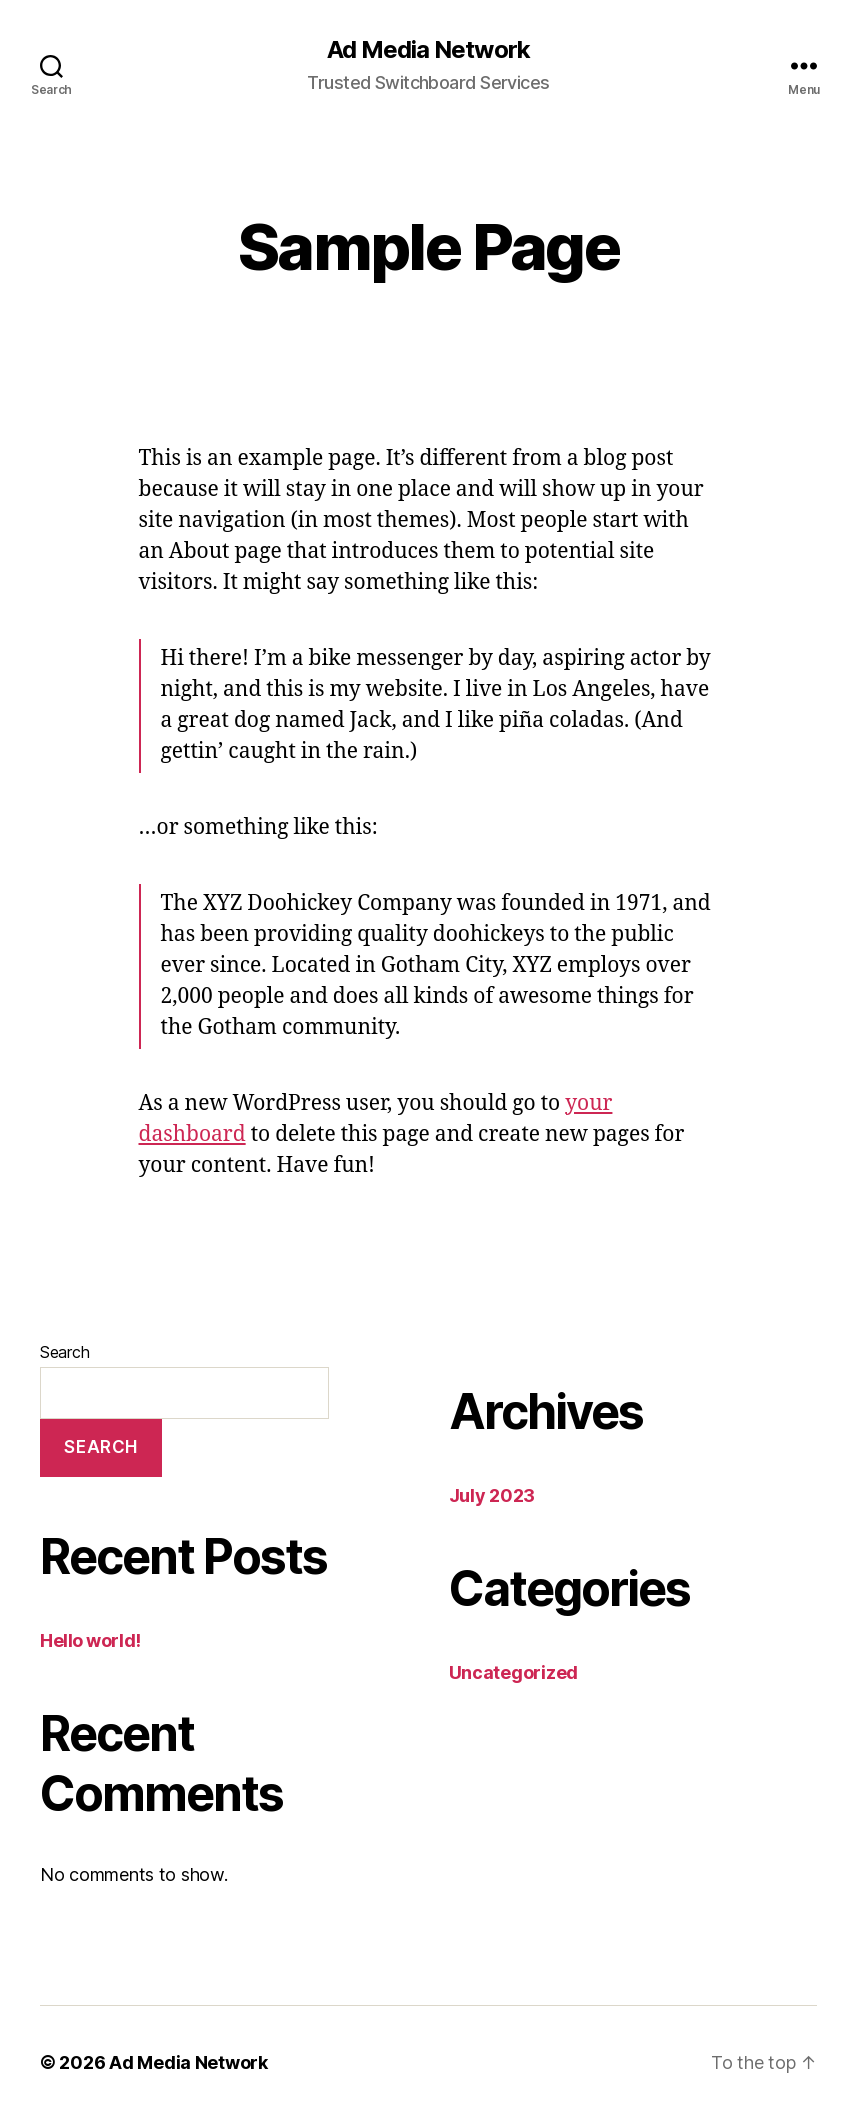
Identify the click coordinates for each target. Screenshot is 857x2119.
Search (64, 1352)
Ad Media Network (428, 50)
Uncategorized (514, 1672)
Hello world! (90, 1640)
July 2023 (492, 1495)
